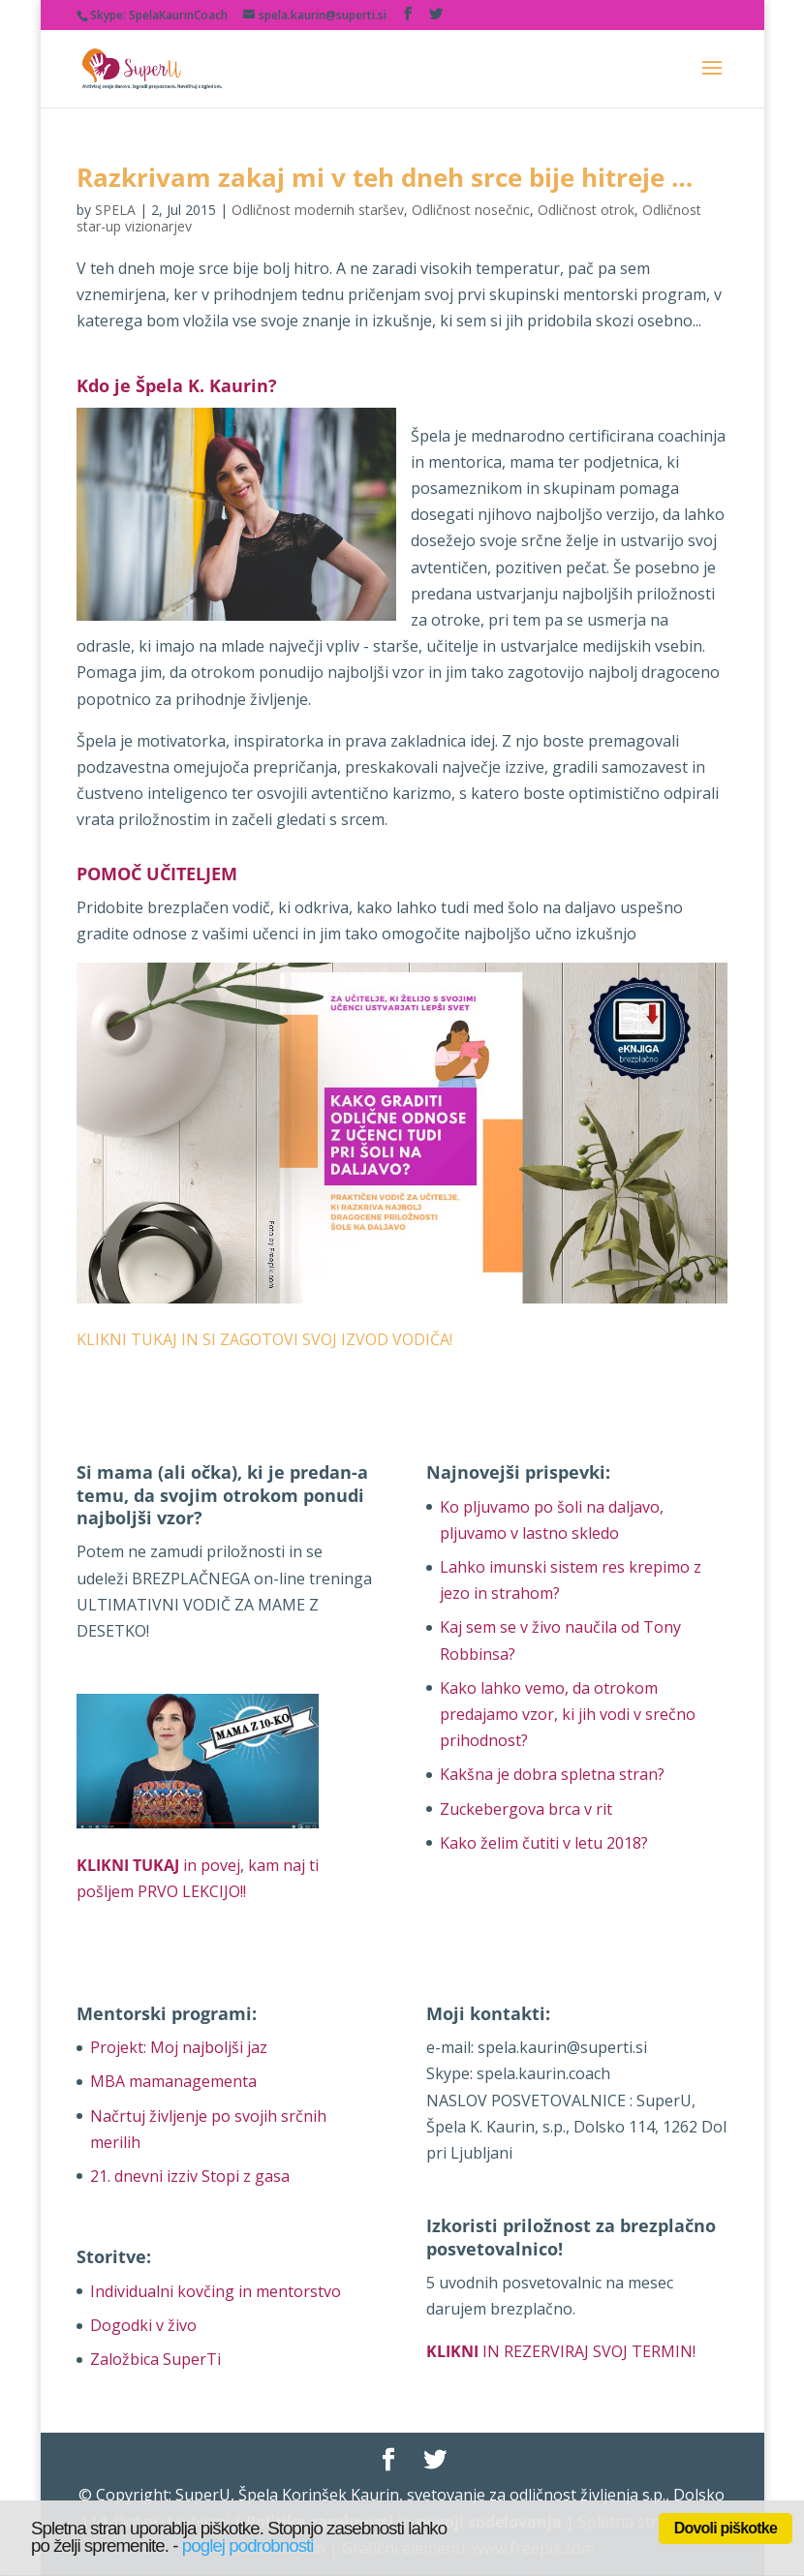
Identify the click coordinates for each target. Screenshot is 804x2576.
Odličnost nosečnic (471, 209)
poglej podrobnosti (248, 2545)
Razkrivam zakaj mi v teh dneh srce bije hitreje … (385, 177)
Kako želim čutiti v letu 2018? (544, 1843)
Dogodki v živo (143, 2325)
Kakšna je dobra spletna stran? (552, 1774)
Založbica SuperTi (155, 2359)
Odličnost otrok (586, 209)
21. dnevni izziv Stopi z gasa (190, 2176)
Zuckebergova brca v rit (526, 1809)
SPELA (115, 209)
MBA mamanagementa (173, 2081)
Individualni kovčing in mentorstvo (215, 2291)
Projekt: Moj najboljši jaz (178, 2047)
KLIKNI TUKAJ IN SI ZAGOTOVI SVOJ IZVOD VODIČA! (264, 1339)
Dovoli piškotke (725, 2528)
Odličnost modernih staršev (318, 209)
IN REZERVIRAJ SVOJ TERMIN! (561, 2351)
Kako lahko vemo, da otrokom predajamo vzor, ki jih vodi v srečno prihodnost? (568, 1714)
